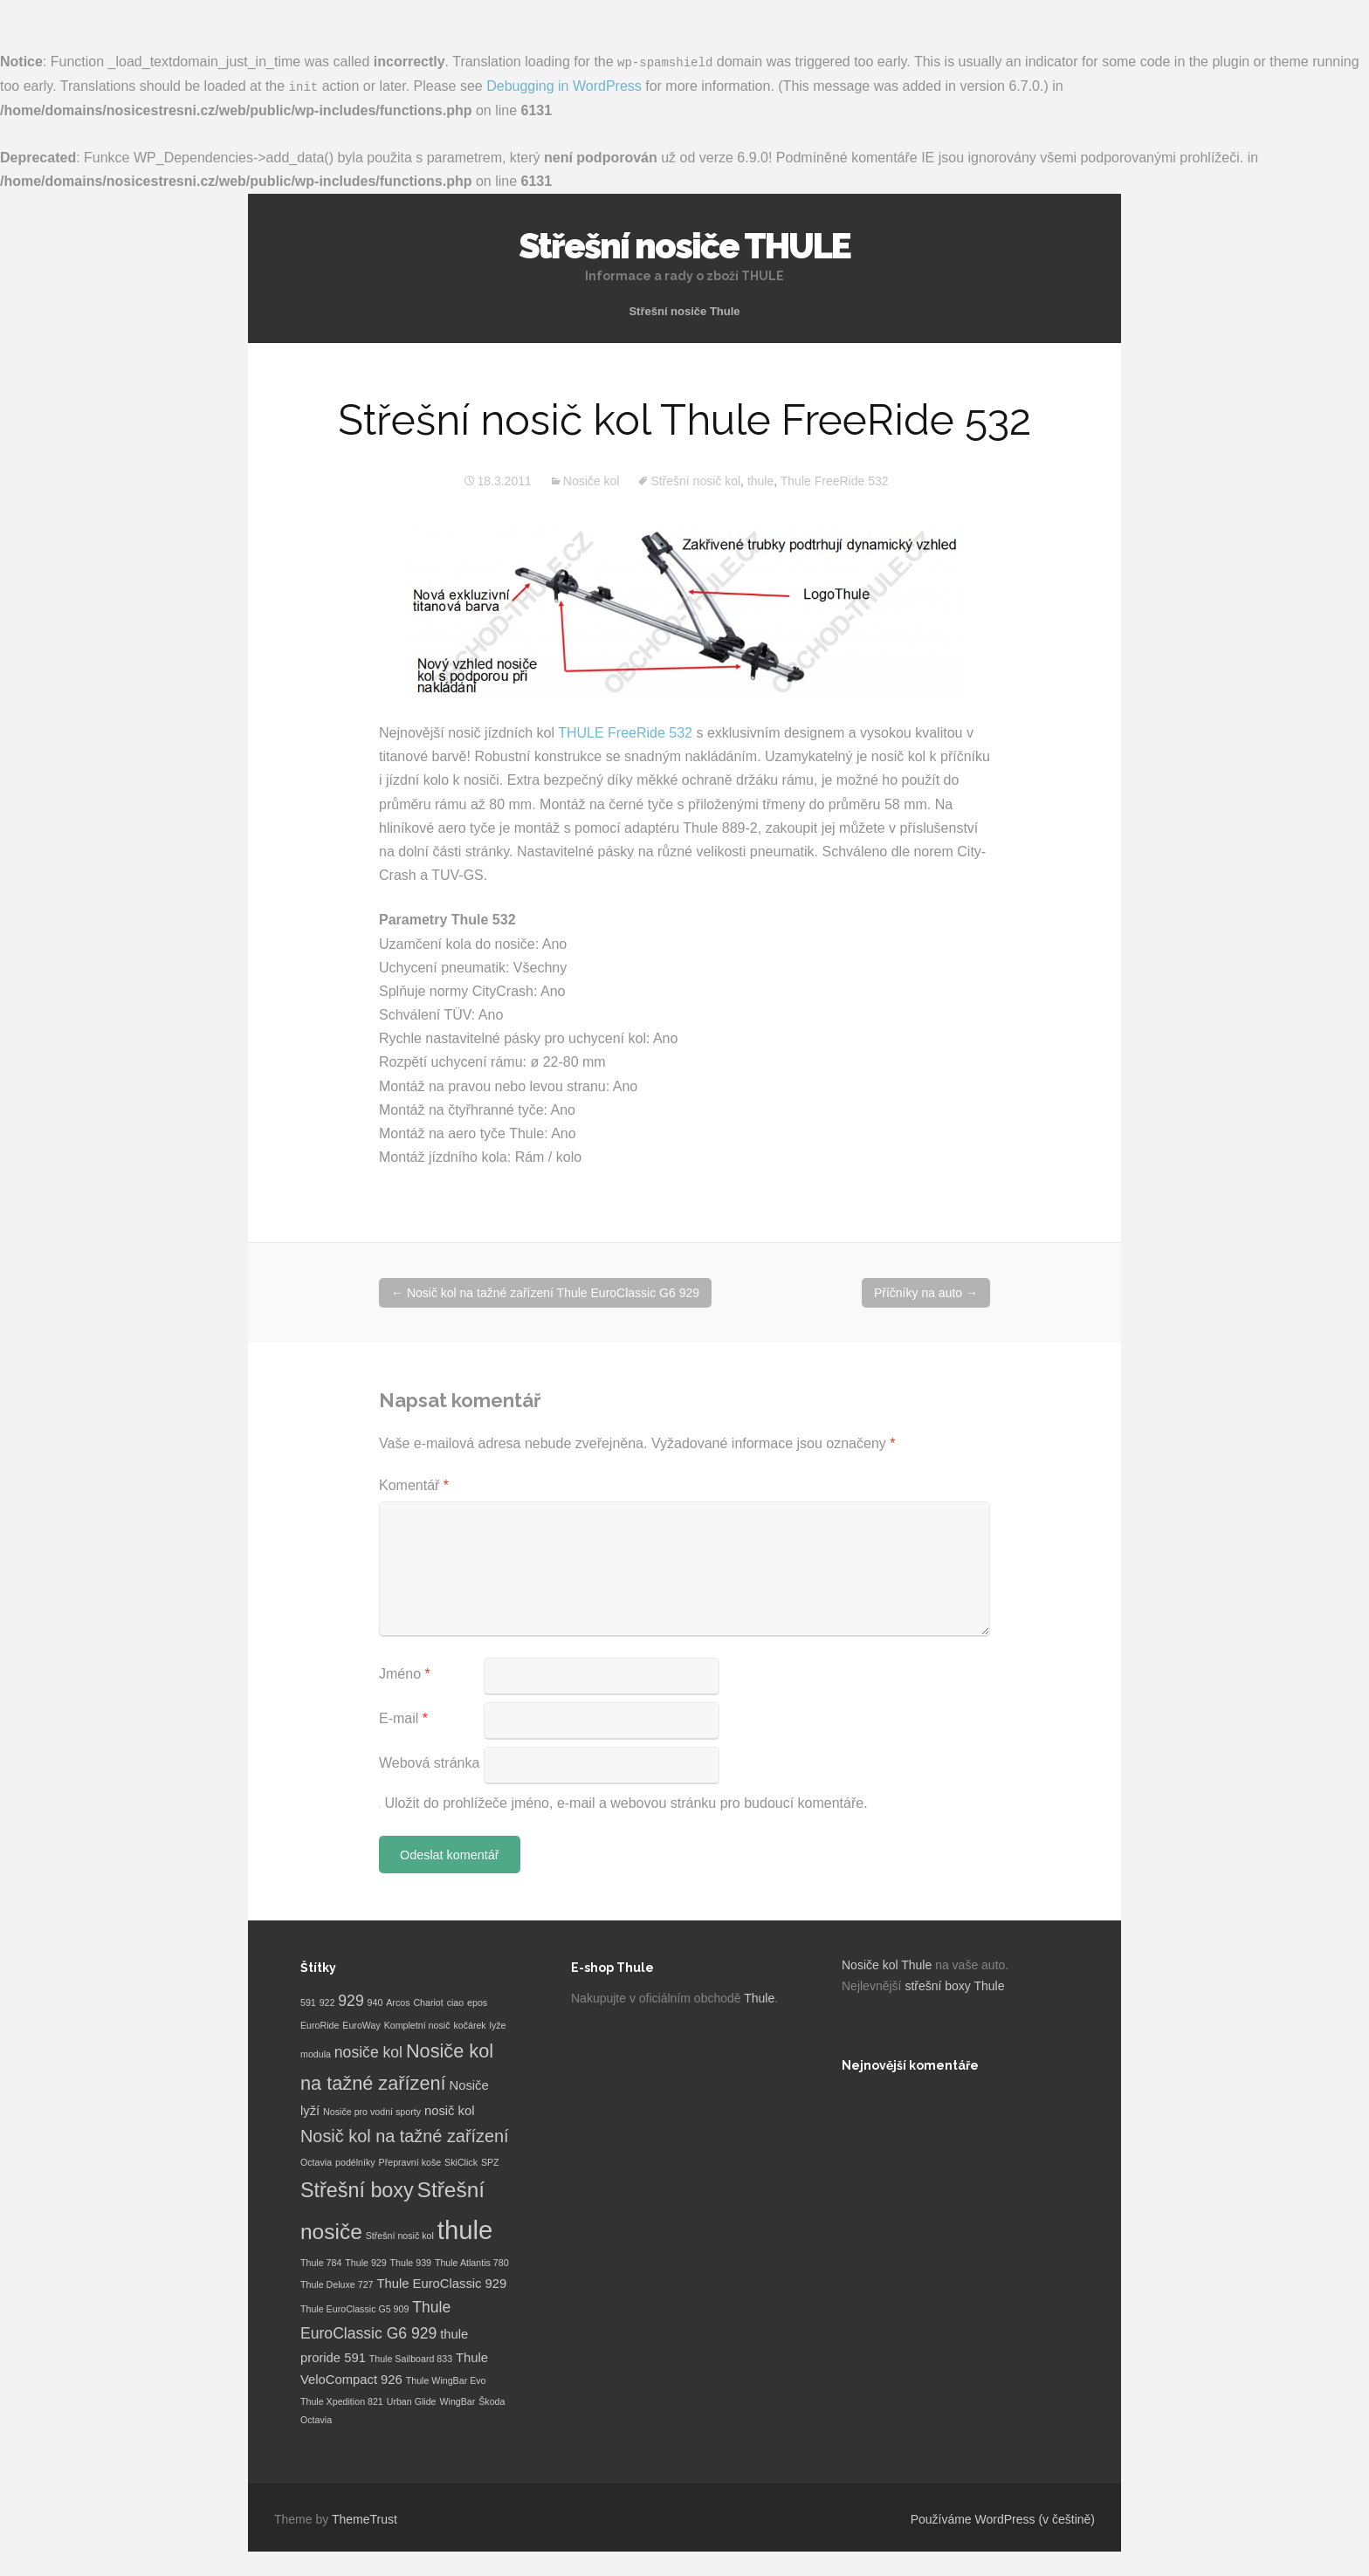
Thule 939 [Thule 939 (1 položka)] (410, 2262)
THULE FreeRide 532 (625, 732)
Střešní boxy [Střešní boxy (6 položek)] (357, 2189)
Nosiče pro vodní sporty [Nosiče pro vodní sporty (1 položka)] (372, 2110)
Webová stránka (429, 1762)
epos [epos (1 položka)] (477, 2001)
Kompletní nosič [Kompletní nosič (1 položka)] (417, 2024)
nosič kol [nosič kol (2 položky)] (449, 2109)
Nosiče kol (591, 480)
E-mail (403, 1717)
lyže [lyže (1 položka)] (498, 2024)
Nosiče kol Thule (887, 1964)
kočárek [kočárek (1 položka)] (469, 2024)
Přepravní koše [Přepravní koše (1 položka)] (410, 2160)
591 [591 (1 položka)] (308, 2001)
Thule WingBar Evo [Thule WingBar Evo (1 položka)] (446, 2379)
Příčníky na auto (926, 1292)
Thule (759, 1997)
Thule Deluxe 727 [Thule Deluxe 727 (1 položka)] (337, 2282)
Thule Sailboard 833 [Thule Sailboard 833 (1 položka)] (410, 2357)
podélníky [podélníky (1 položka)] (355, 2160)
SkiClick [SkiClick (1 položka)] (461, 2160)
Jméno (404, 1673)
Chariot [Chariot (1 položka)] (428, 2001)
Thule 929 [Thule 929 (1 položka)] (365, 2262)
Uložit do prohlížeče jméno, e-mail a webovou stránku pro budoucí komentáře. (625, 1802)
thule (760, 480)
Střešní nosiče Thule (684, 309)
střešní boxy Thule (954, 1985)
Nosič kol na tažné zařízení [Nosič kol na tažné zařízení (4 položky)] (404, 2134)
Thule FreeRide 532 (835, 480)
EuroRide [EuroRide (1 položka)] (319, 2024)
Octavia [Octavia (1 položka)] (316, 2160)
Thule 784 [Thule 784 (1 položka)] (320, 2262)
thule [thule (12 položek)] (465, 2229)
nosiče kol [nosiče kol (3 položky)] (368, 2050)
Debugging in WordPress (564, 85)
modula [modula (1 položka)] (315, 2052)
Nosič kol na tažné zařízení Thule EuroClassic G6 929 (545, 1292)
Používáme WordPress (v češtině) (1003, 2518)
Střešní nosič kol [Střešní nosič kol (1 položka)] (400, 2234)
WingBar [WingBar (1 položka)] (457, 2400)
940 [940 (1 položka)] (375, 2001)
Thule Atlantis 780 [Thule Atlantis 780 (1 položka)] (472, 2262)
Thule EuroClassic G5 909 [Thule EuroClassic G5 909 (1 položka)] (354, 2308)
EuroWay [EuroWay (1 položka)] (361, 2024)
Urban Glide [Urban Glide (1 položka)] (412, 2400)
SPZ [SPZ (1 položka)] (490, 2160)
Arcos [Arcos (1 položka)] (397, 2001)
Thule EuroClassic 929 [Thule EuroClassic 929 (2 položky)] (441, 2282)
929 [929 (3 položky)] (350, 2000)
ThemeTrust (364, 2518)
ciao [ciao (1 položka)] (455, 2001)
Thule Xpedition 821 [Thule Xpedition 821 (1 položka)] (341, 2400)
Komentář (414, 1483)
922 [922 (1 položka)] (327, 2001)
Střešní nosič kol (695, 480)
